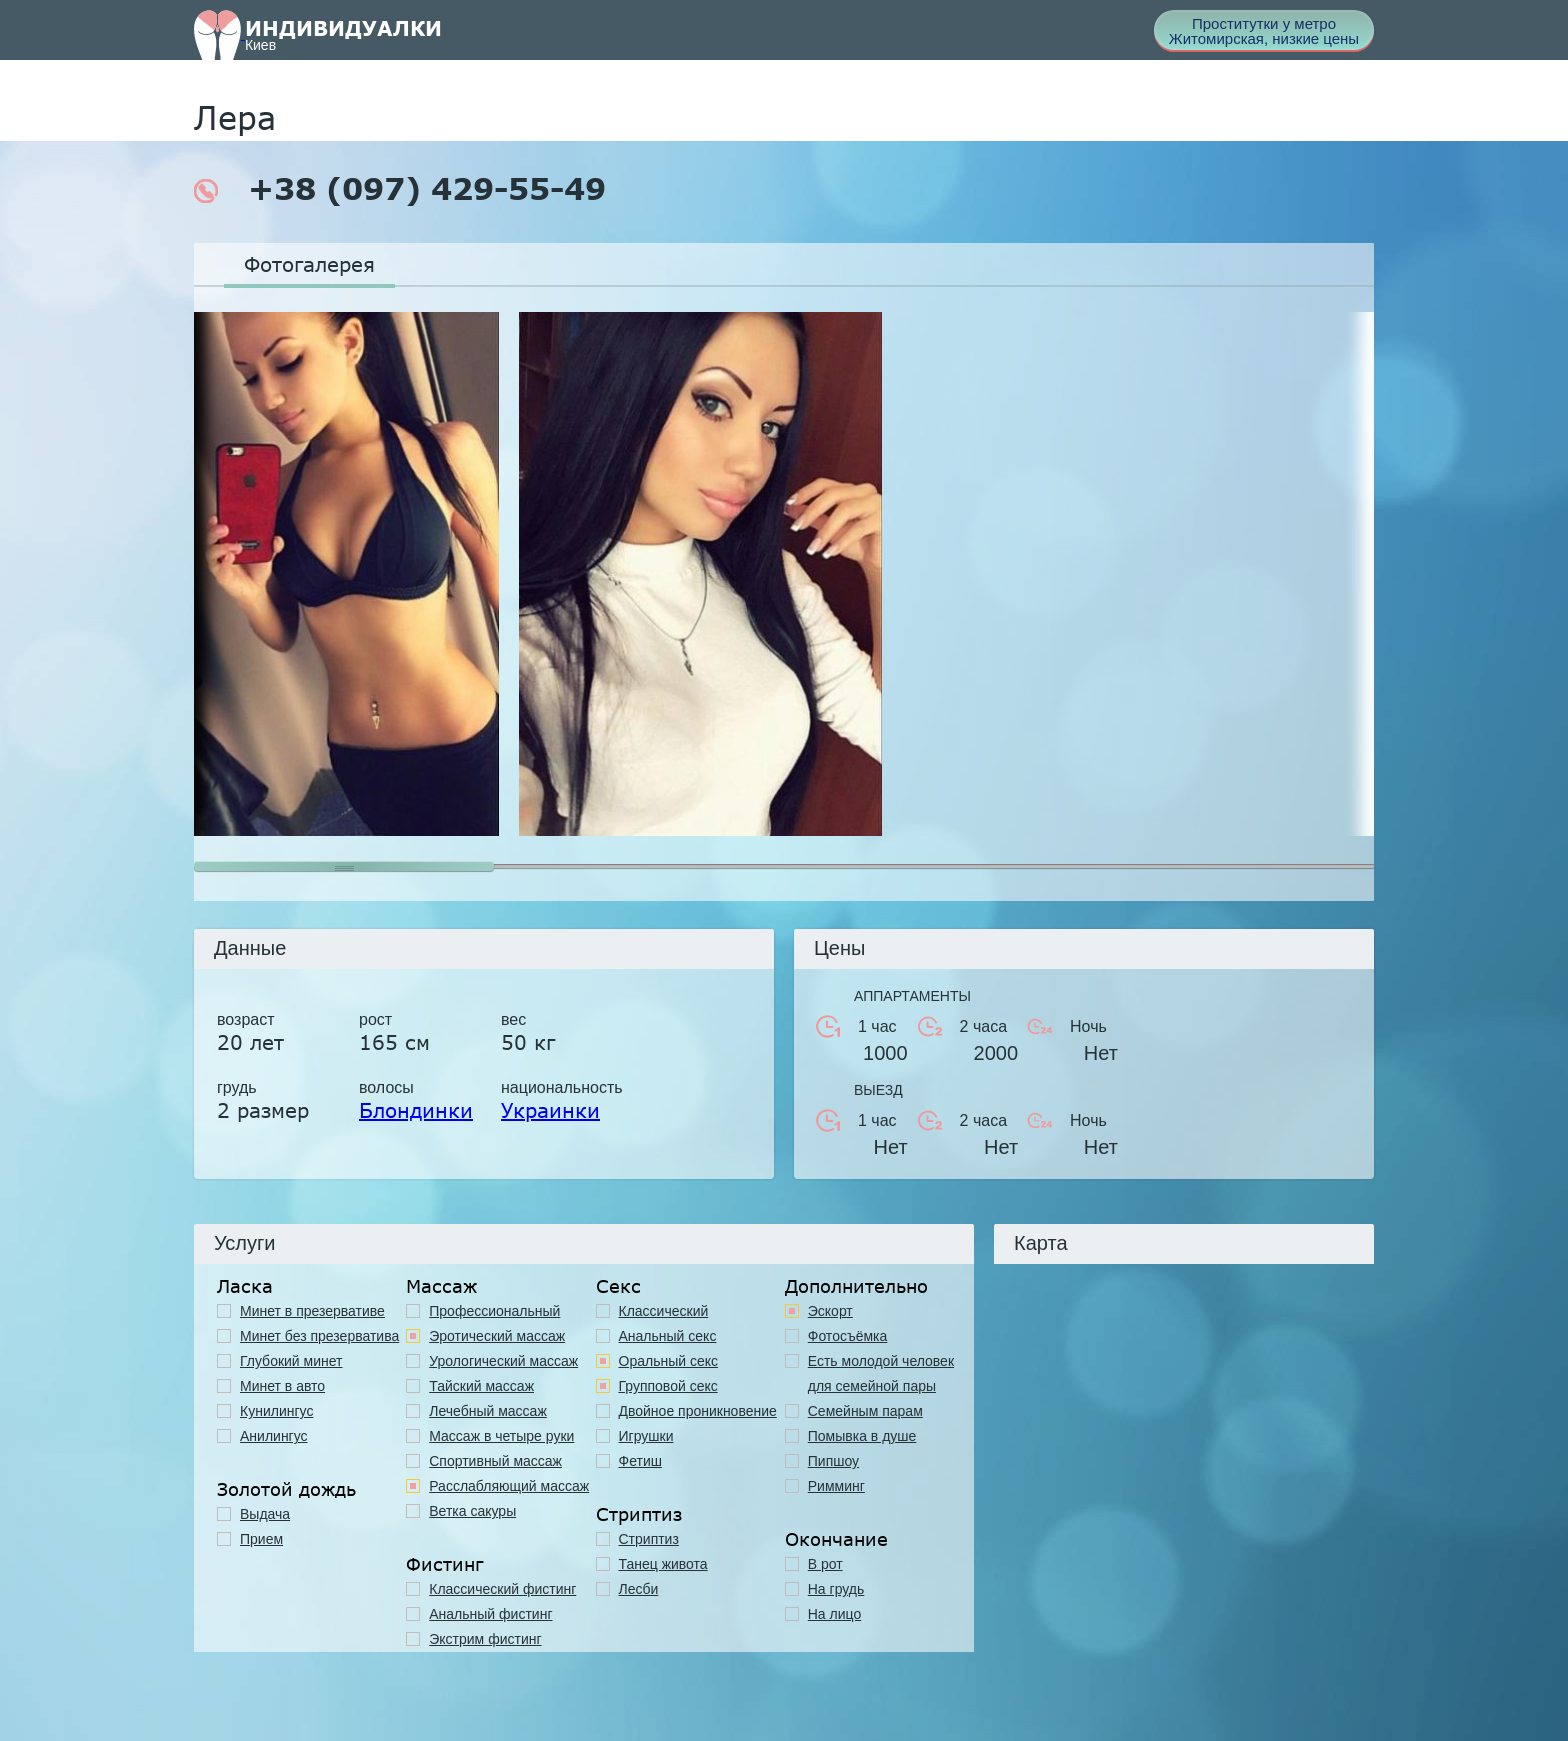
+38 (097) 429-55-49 (400, 189)
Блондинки (416, 1110)
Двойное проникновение (698, 1411)
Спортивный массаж (495, 1461)
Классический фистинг (502, 1589)
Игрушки (646, 1436)
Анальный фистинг (490, 1614)
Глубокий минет (291, 1361)
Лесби (639, 1589)
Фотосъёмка (848, 1336)
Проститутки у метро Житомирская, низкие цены (1264, 31)
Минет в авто (282, 1386)
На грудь (836, 1589)
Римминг (836, 1486)
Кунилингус (276, 1411)
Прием (261, 1539)
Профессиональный (494, 1311)
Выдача (265, 1514)
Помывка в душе (862, 1436)
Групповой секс (668, 1386)
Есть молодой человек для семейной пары (881, 1373)
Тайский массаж (481, 1386)
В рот (825, 1564)
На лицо (834, 1614)
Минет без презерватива (319, 1336)
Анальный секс (668, 1336)
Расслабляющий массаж (509, 1486)
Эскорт (830, 1311)
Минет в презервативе (312, 1311)
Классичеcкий (664, 1311)
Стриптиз (649, 1539)
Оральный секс (669, 1361)
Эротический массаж (497, 1336)
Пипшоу (833, 1461)
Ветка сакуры (472, 1511)
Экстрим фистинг (485, 1639)
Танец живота (663, 1564)
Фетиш (640, 1461)
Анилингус (274, 1436)
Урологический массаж (503, 1361)
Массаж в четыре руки (501, 1436)
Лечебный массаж (488, 1411)
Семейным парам (865, 1411)
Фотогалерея (309, 264)
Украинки (550, 1110)
